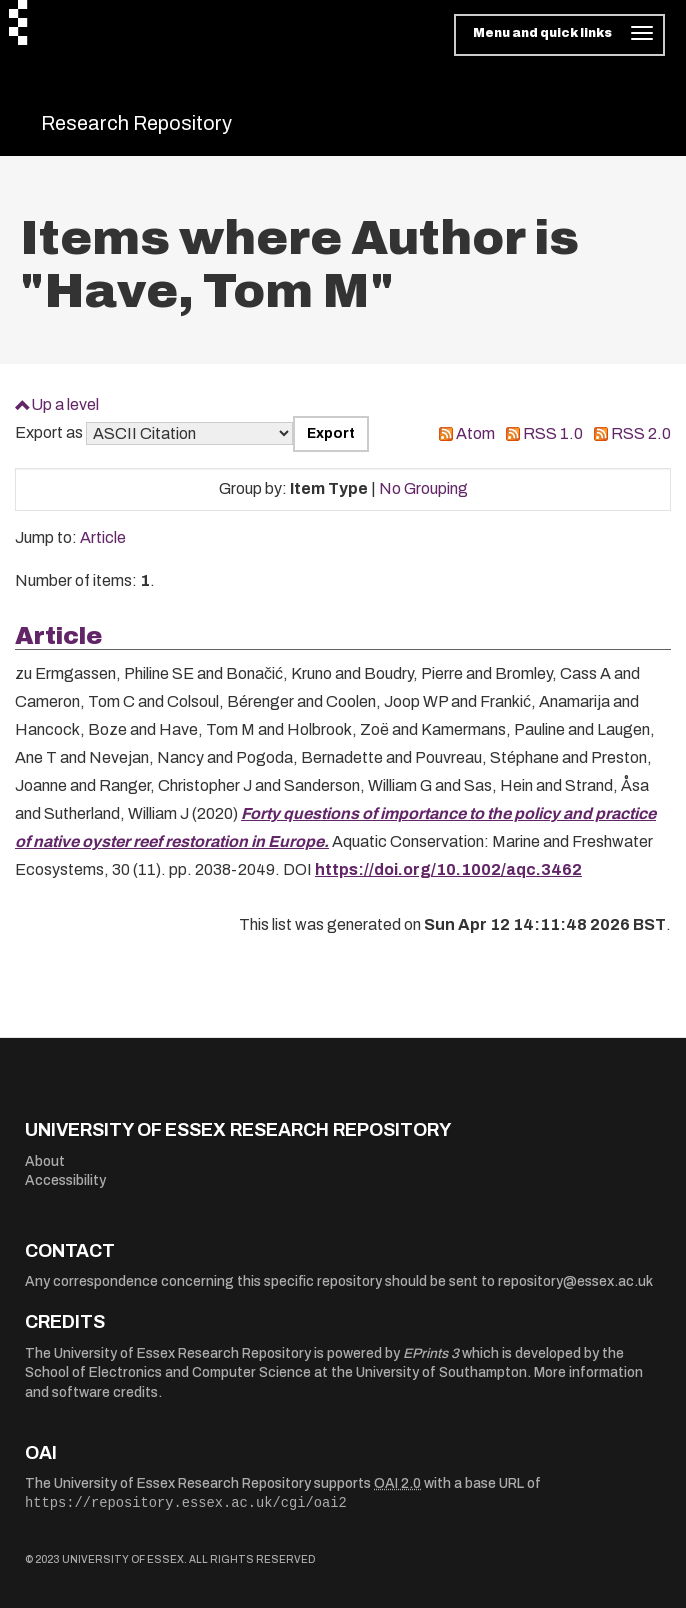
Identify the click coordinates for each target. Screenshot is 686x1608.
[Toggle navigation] (559, 35)
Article (103, 537)
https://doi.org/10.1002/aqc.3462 (448, 869)
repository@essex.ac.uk (575, 1281)
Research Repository (136, 123)
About (45, 1161)
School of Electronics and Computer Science (168, 1372)
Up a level (65, 404)
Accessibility (65, 1180)
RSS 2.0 (641, 433)
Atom (475, 433)
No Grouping (423, 488)
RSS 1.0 (553, 433)
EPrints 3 (431, 1353)
